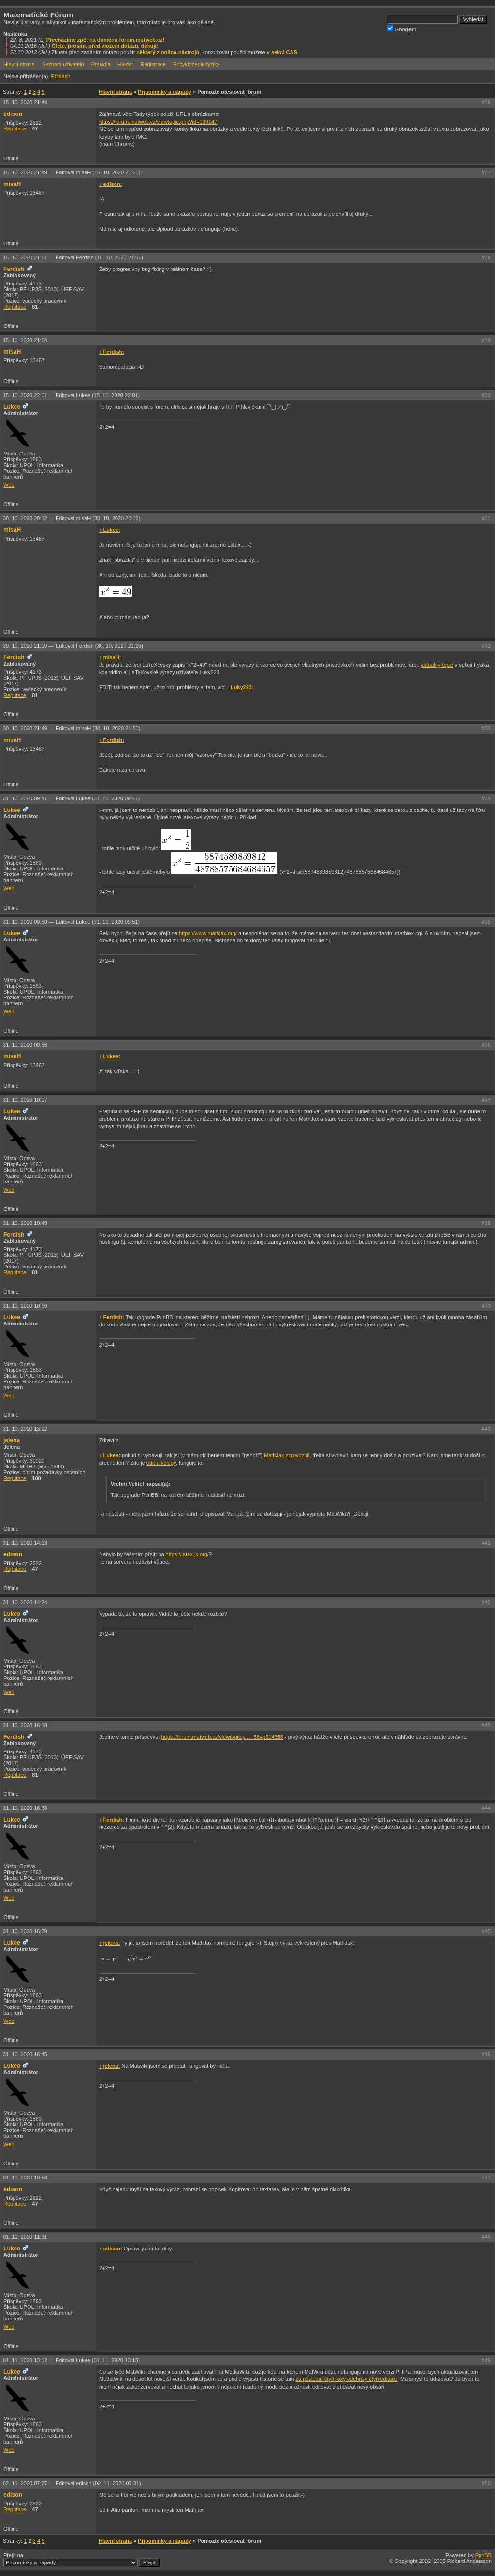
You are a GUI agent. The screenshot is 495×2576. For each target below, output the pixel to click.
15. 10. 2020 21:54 (25, 340)
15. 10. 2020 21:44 (25, 102)
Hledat (125, 64)
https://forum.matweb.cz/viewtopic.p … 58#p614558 (222, 1737)
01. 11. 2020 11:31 (25, 2237)
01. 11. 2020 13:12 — (71, 2360)
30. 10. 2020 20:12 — (71, 518)
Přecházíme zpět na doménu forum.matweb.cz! (105, 40)
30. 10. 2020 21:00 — (73, 646)
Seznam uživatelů (63, 64)
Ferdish (14, 269)
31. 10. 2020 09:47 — (71, 798)
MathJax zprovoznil (286, 1455)
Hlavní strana (19, 64)
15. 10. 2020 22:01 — (71, 395)
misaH (12, 184)
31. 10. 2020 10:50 (25, 1306)
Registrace (153, 64)
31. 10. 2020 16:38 (25, 1808)
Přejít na (81, 2559)
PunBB (483, 2555)
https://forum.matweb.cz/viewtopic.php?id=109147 (158, 122)
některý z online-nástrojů (167, 52)
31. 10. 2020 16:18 (25, 1725)
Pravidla (101, 64)
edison (12, 114)
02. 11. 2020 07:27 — (72, 2483)
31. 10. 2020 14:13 (25, 1543)
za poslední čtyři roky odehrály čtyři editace (346, 2379)
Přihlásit (60, 76)
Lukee (11, 406)
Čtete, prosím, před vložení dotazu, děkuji (104, 46)
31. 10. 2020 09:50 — (71, 922)
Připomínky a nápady (164, 92)
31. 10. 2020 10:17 (25, 1100)
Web (8, 485)
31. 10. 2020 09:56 (25, 1045)
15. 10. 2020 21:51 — (73, 257)
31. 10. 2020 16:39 (25, 1931)
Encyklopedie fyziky (196, 64)
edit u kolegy (161, 1463)
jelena (11, 1440)
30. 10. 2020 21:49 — (71, 728)
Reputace (14, 128)
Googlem (402, 28)
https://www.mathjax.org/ (208, 933)
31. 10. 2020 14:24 (25, 1602)
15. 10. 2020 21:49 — (71, 172)
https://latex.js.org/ (187, 1554)
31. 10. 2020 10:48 (25, 1223)
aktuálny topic (437, 665)
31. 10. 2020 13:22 (25, 1429)
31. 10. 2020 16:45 (25, 2054)
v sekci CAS (282, 52)
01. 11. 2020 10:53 (25, 2177)
